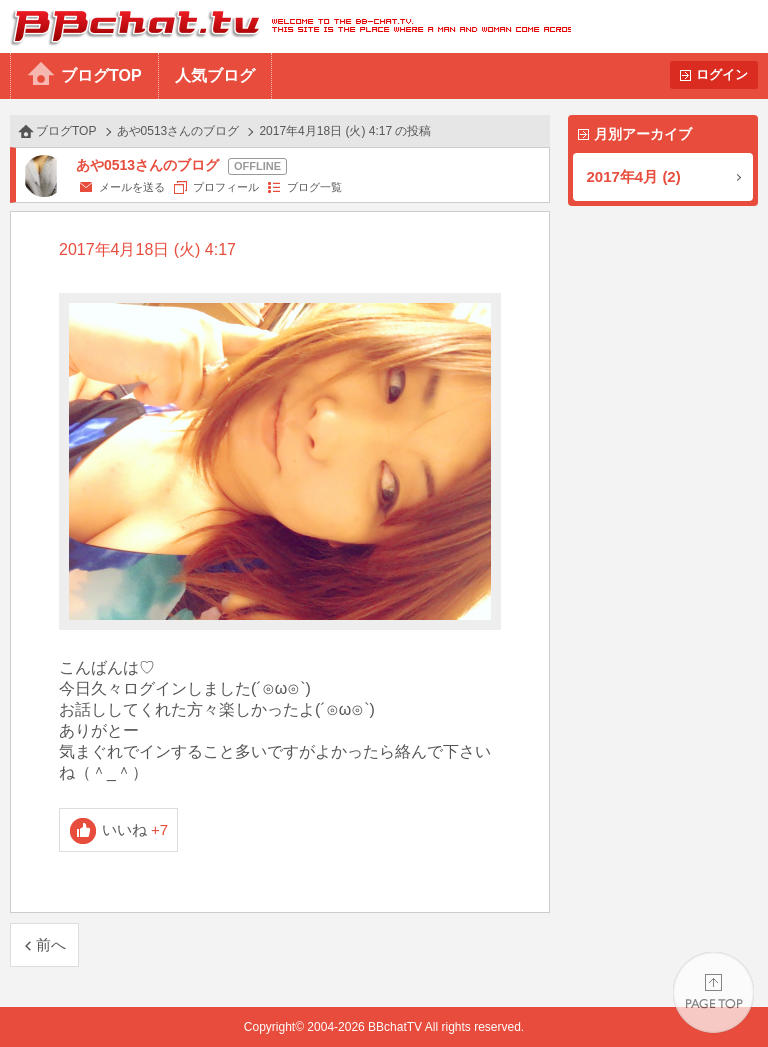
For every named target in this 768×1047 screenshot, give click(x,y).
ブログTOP (101, 75)
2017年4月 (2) (634, 176)
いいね (135, 829)
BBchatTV (285, 26)
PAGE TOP (713, 992)
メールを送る (132, 187)
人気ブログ (215, 75)
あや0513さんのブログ (178, 131)
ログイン (722, 74)
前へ (51, 944)
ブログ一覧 (314, 187)
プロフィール (226, 187)
